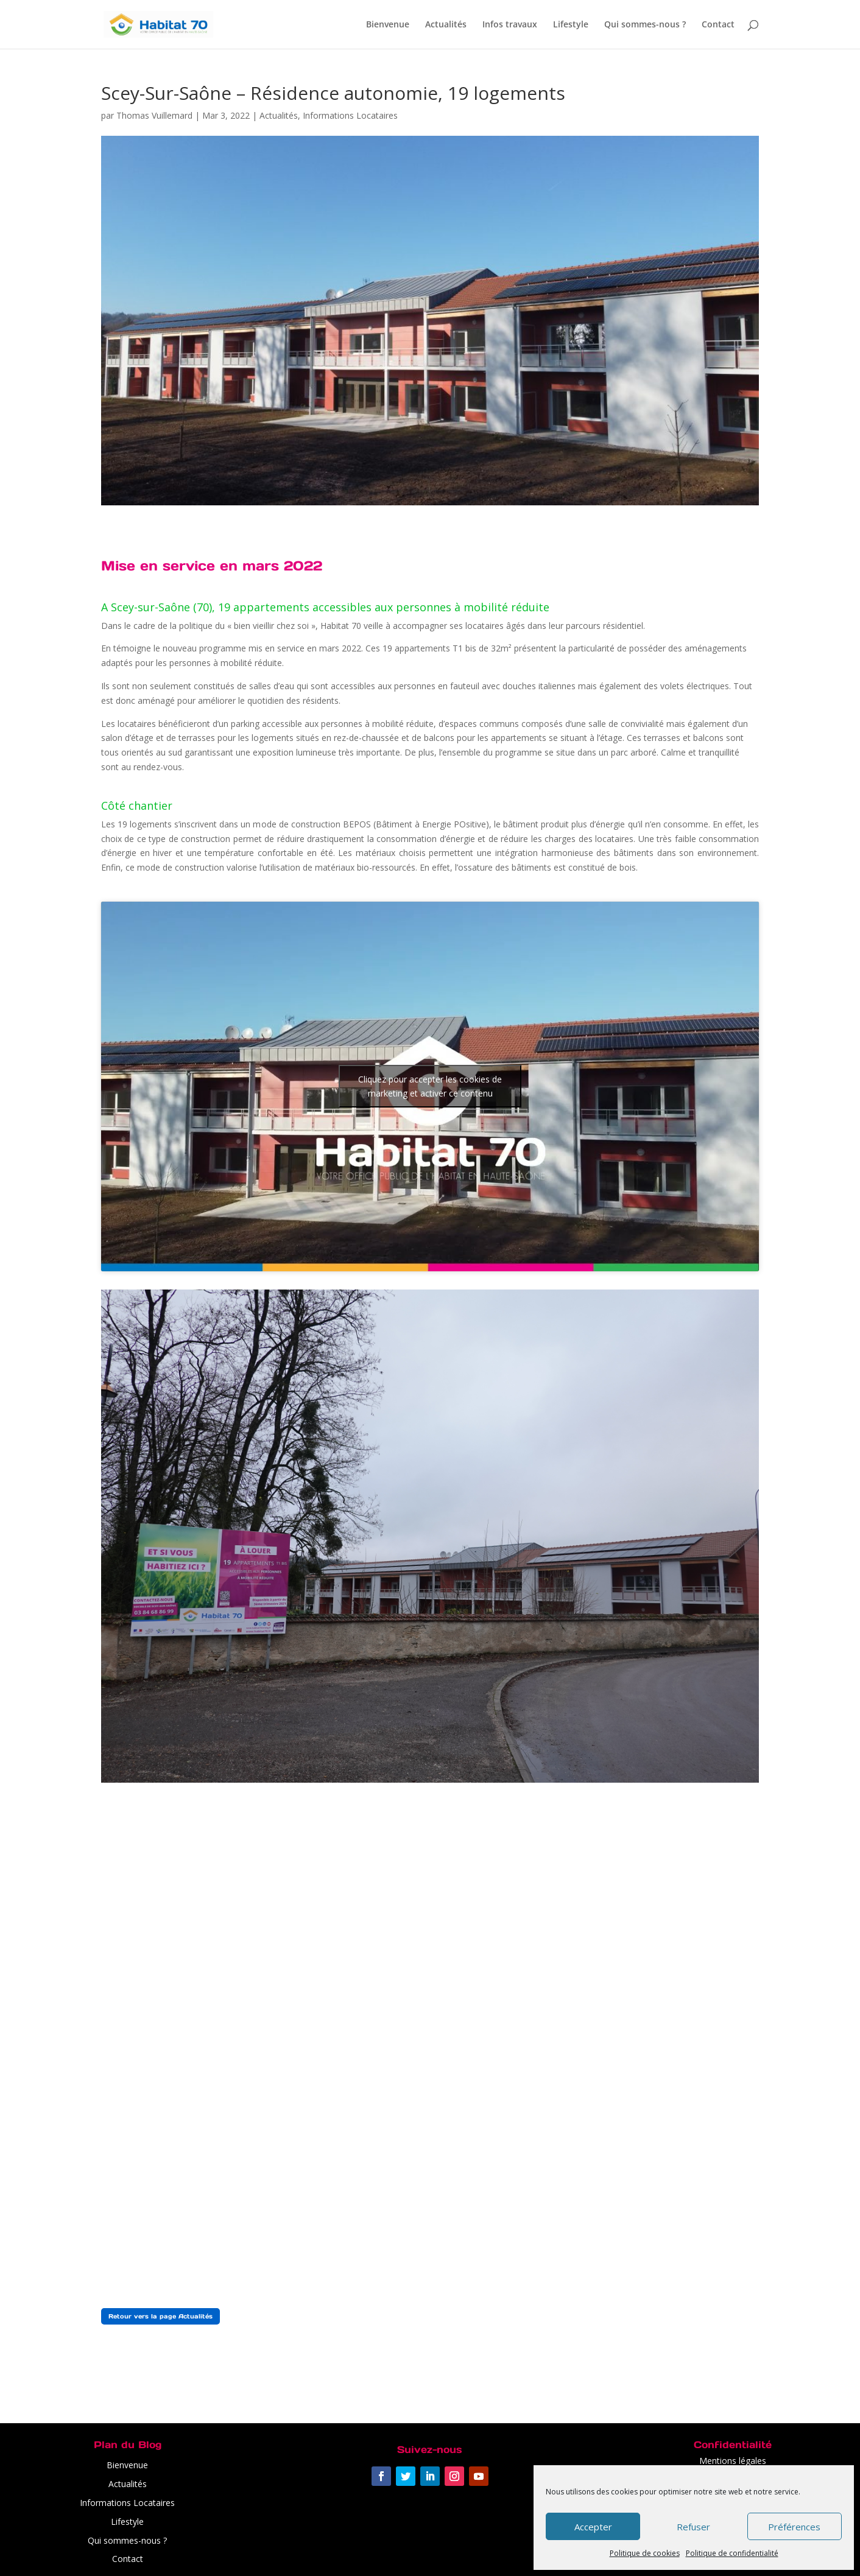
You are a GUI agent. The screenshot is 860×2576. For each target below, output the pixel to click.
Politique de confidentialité (732, 2553)
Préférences (794, 2527)
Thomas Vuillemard (154, 115)
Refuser (693, 2527)
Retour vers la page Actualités (160, 2316)
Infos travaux (509, 25)
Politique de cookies (645, 2553)
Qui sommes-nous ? (645, 25)
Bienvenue (387, 25)
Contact (718, 25)
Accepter (593, 2527)
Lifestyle (570, 25)
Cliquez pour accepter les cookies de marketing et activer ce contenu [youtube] (430, 1086)
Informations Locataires (350, 115)
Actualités (446, 25)
